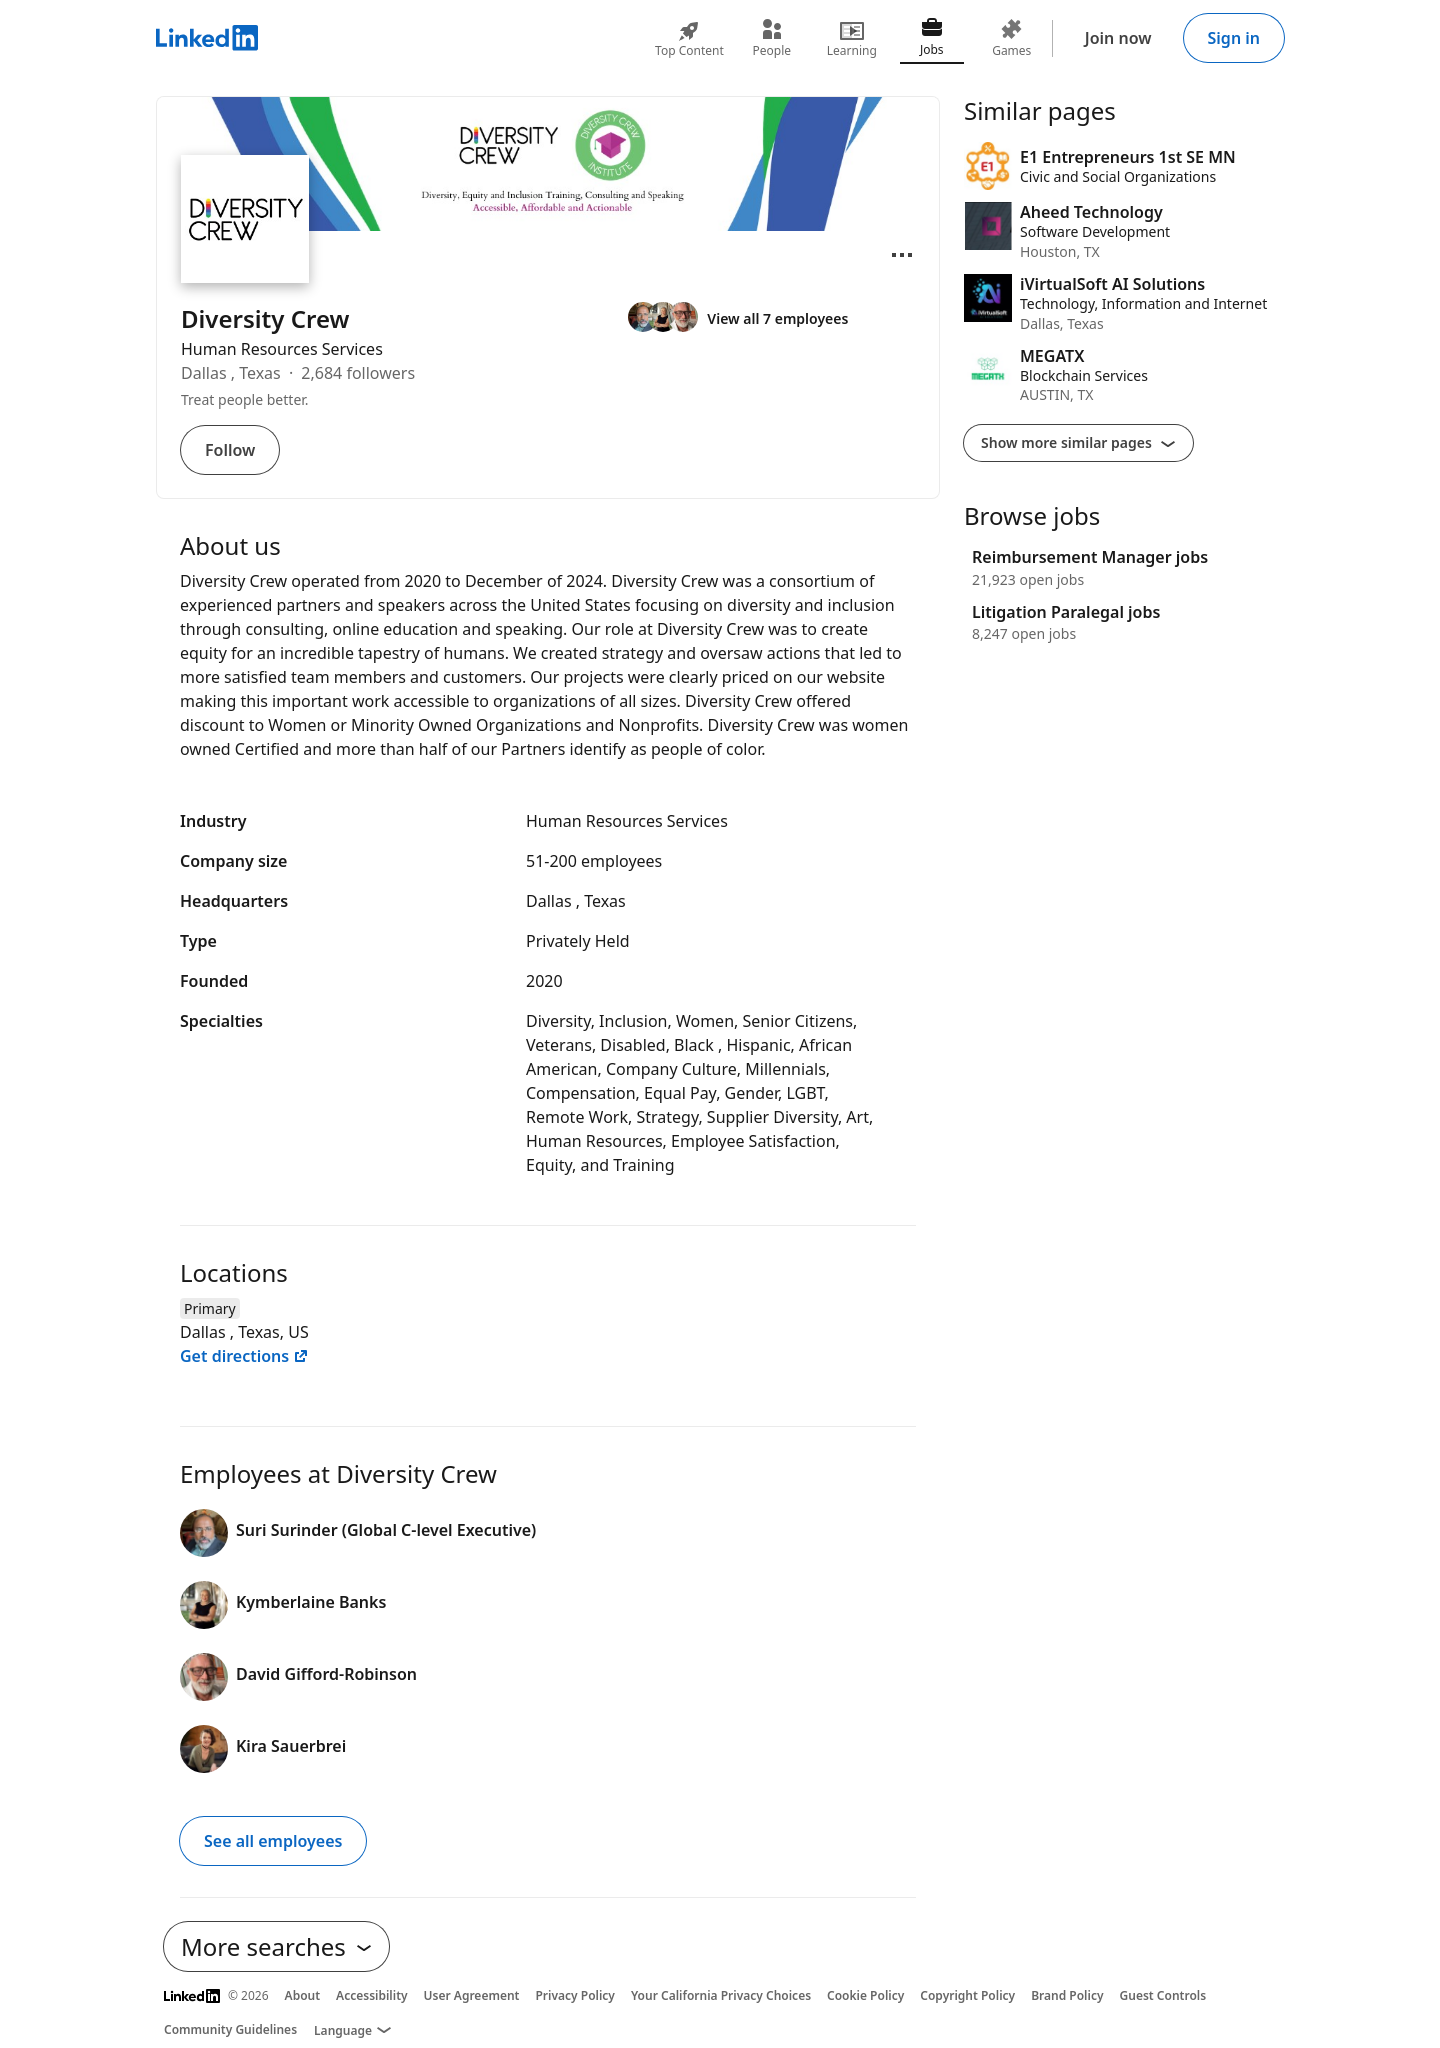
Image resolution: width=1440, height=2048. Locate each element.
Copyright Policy (967, 1995)
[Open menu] (902, 255)
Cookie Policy (865, 1995)
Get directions (244, 1356)
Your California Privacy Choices (721, 1995)
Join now (1118, 38)
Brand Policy (1067, 1995)
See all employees (273, 1841)
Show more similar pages (1078, 442)
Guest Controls (1163, 1995)
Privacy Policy (574, 1995)
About (303, 1995)
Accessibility (372, 1995)
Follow (230, 450)
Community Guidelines (230, 2029)
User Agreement (472, 1995)
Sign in (1234, 38)
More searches (276, 1946)
